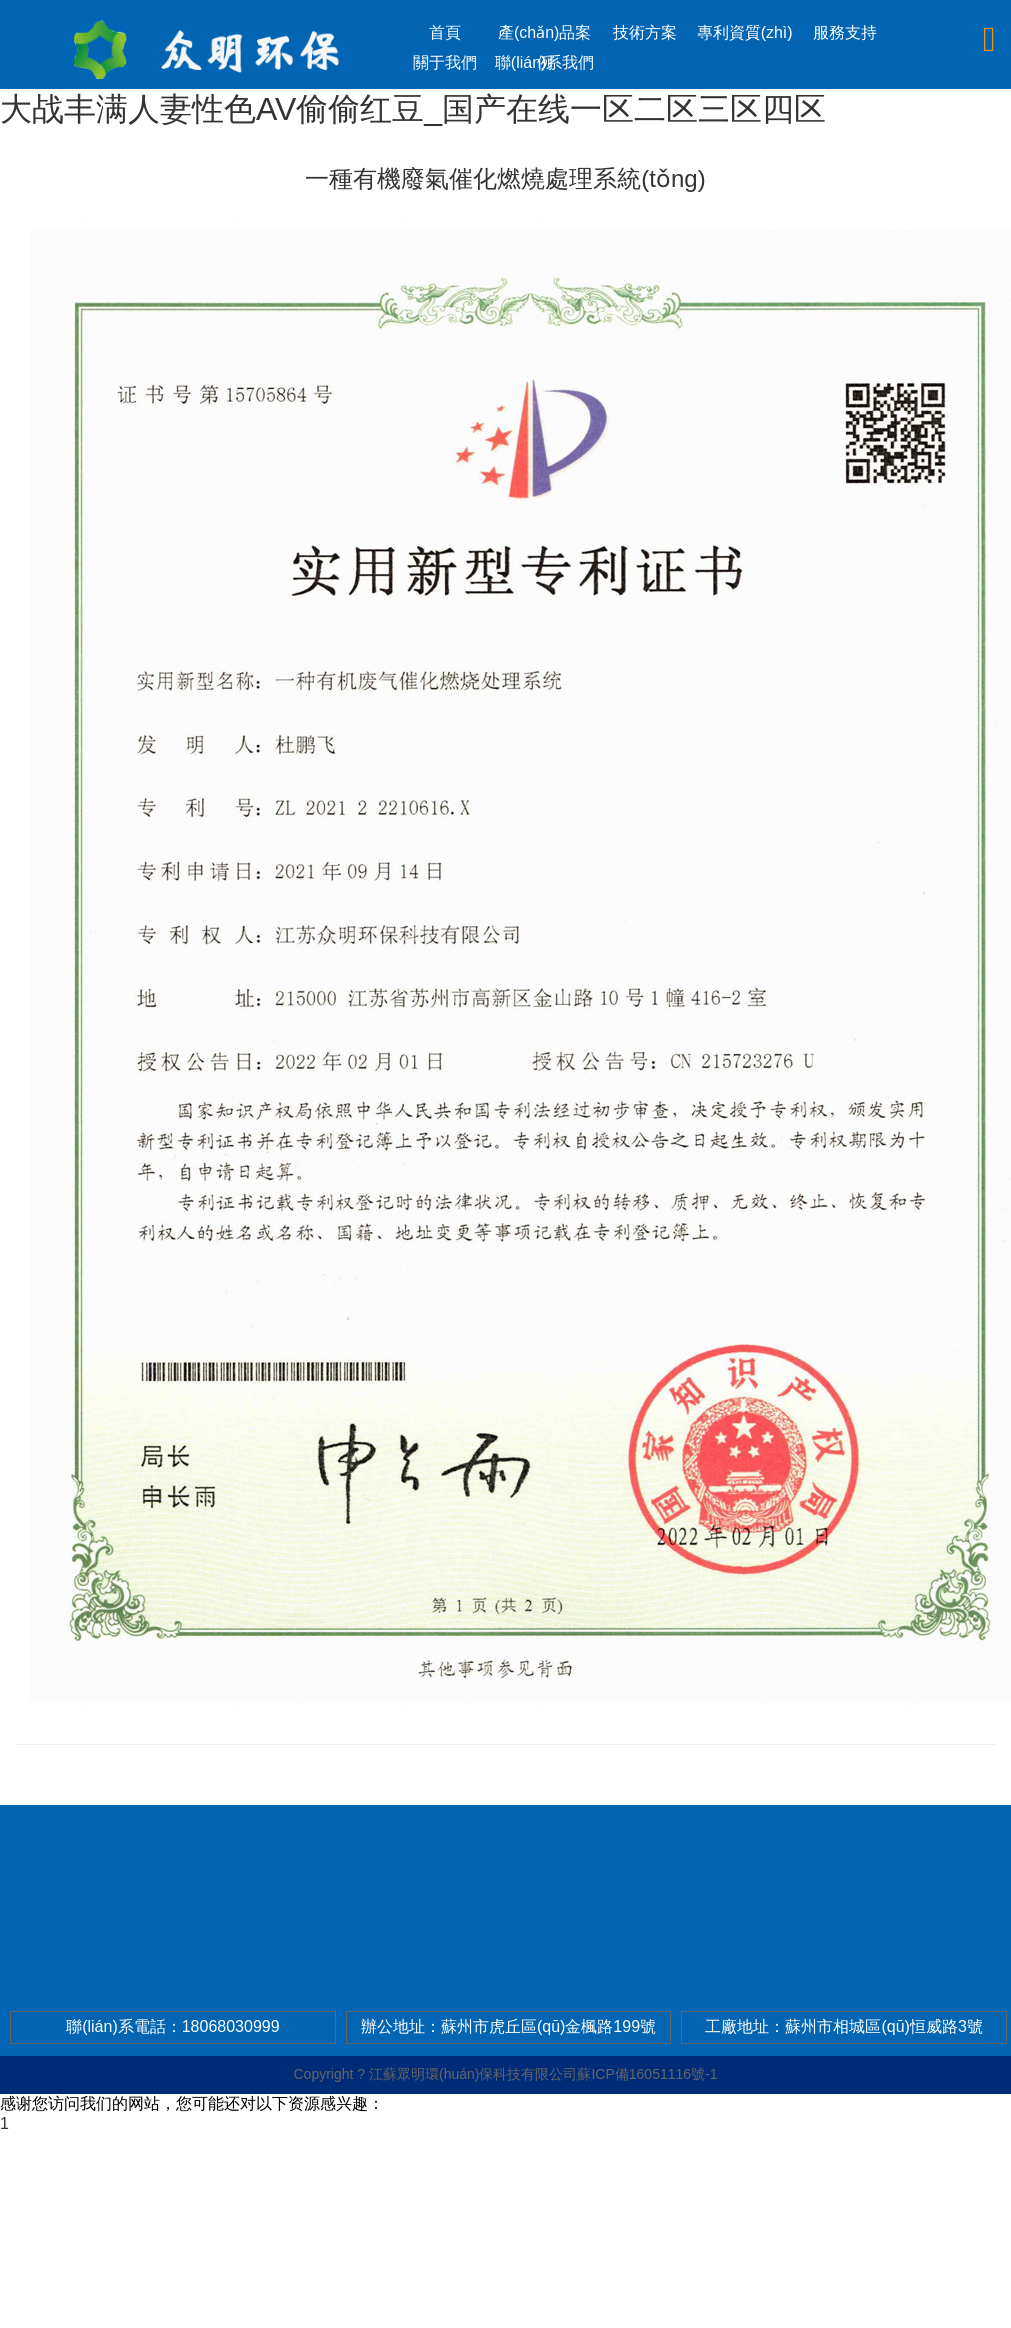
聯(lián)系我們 (545, 62)
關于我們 (445, 62)
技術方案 (645, 32)
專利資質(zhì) (745, 32)
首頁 (445, 32)
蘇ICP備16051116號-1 (647, 2074)
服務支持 (845, 32)
